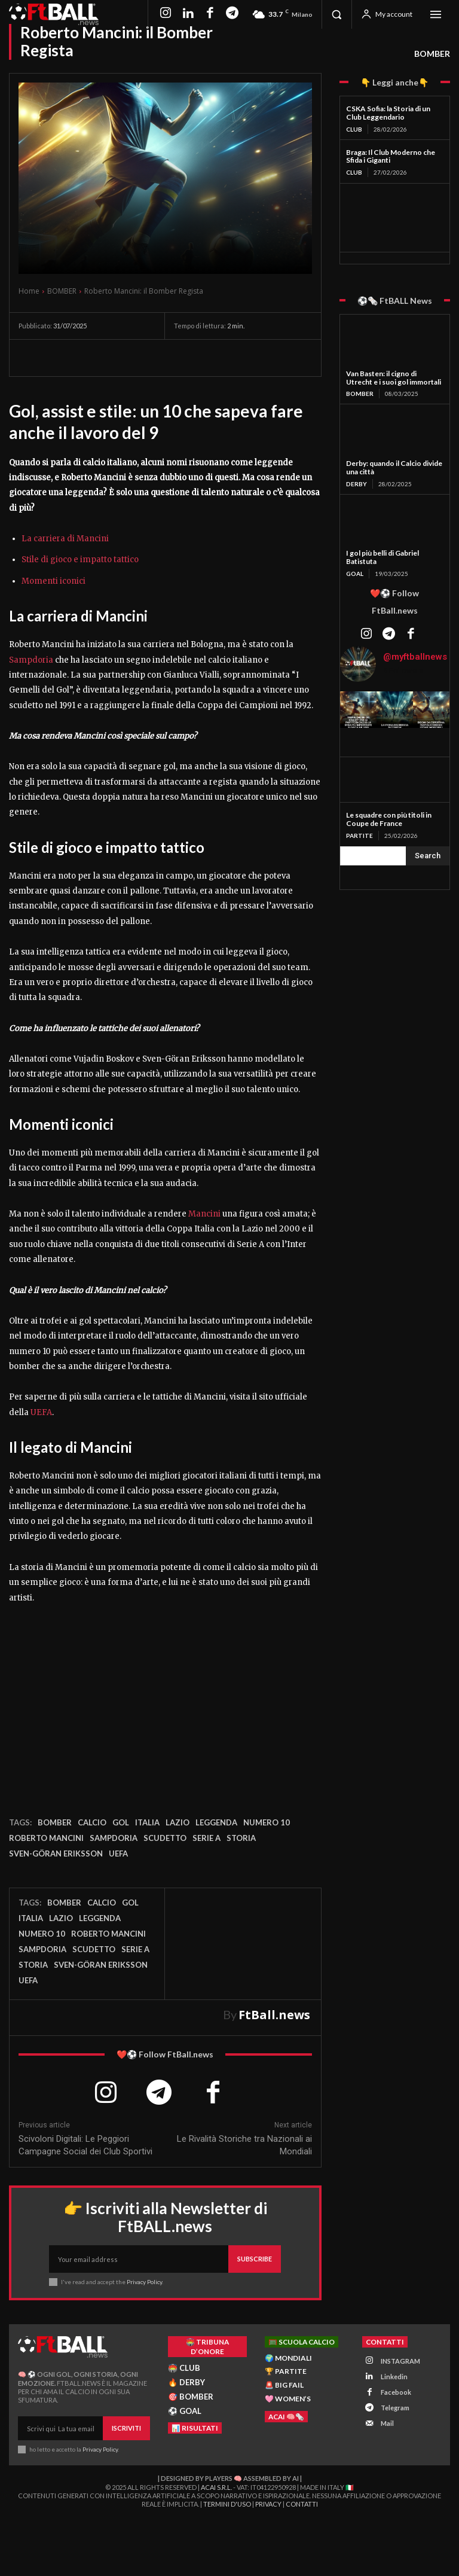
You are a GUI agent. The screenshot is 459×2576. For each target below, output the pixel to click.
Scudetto (164, 1838)
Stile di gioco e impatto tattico (80, 559)
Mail (387, 2423)
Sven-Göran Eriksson (56, 1853)
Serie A (206, 1838)
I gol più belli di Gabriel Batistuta (382, 557)
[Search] (427, 855)
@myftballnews (415, 656)
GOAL (354, 573)
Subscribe (254, 2259)
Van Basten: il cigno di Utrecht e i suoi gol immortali (393, 377)
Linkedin (394, 2376)
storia (241, 1838)
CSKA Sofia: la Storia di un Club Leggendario (388, 112)
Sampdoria (31, 660)
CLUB (354, 129)
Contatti (302, 2504)
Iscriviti (126, 2428)
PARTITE (359, 835)
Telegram (395, 2408)
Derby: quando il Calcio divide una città (394, 467)
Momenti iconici (53, 581)
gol (120, 1822)
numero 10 (266, 1822)
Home (29, 291)
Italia (147, 1822)
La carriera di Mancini (65, 539)
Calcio (92, 1822)
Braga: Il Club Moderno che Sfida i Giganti (390, 156)
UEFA (41, 1412)
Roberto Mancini (46, 1838)
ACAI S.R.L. (216, 2486)
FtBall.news (274, 2015)
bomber (55, 1822)
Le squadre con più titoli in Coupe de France (389, 819)
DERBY (356, 483)
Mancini (204, 1214)
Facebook (396, 2392)
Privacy (268, 2504)
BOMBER (432, 54)
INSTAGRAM (400, 2360)
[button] (336, 14)
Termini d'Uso (227, 2504)
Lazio (177, 1822)
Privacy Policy (143, 2281)
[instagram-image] (358, 709)
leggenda (216, 1822)
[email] (138, 2259)
